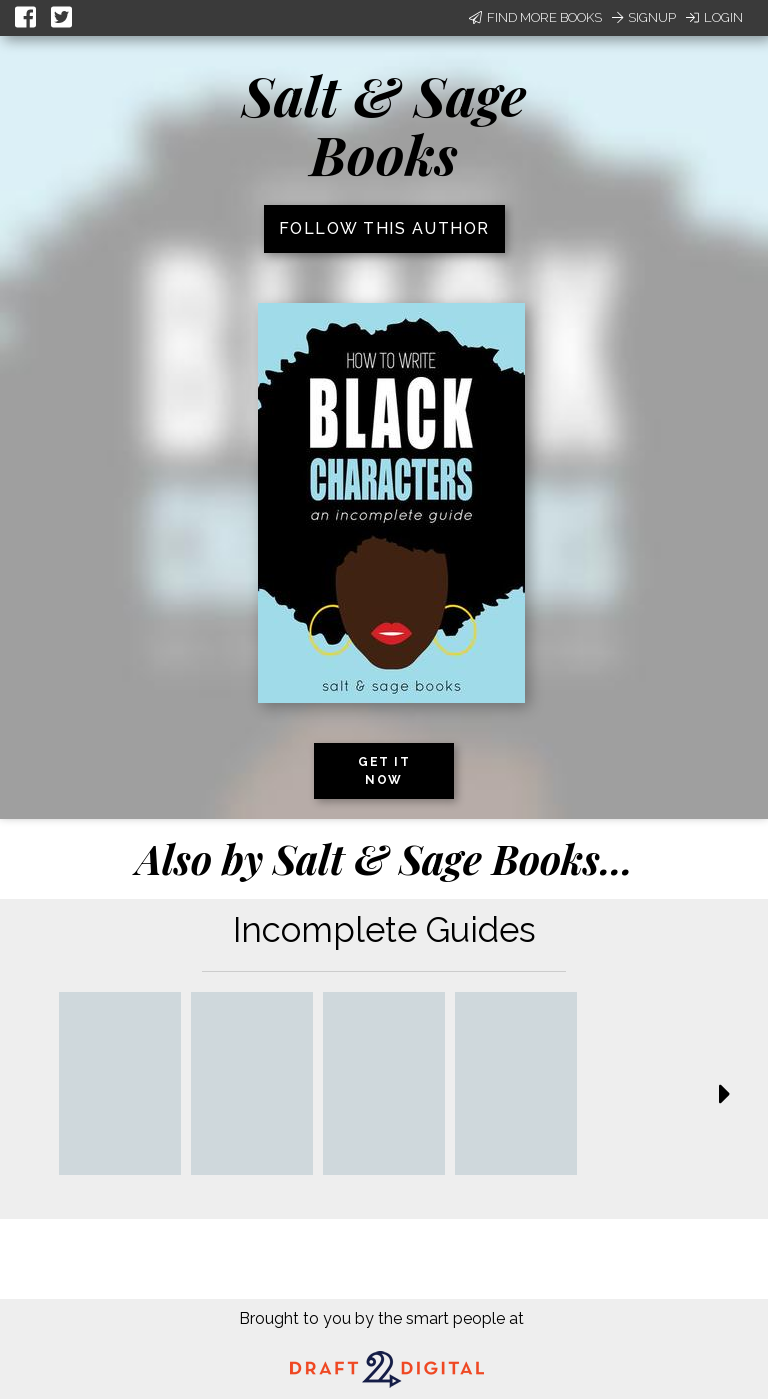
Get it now (384, 771)
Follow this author (384, 228)
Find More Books (535, 17)
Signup (644, 17)
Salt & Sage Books (384, 124)
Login (714, 17)
